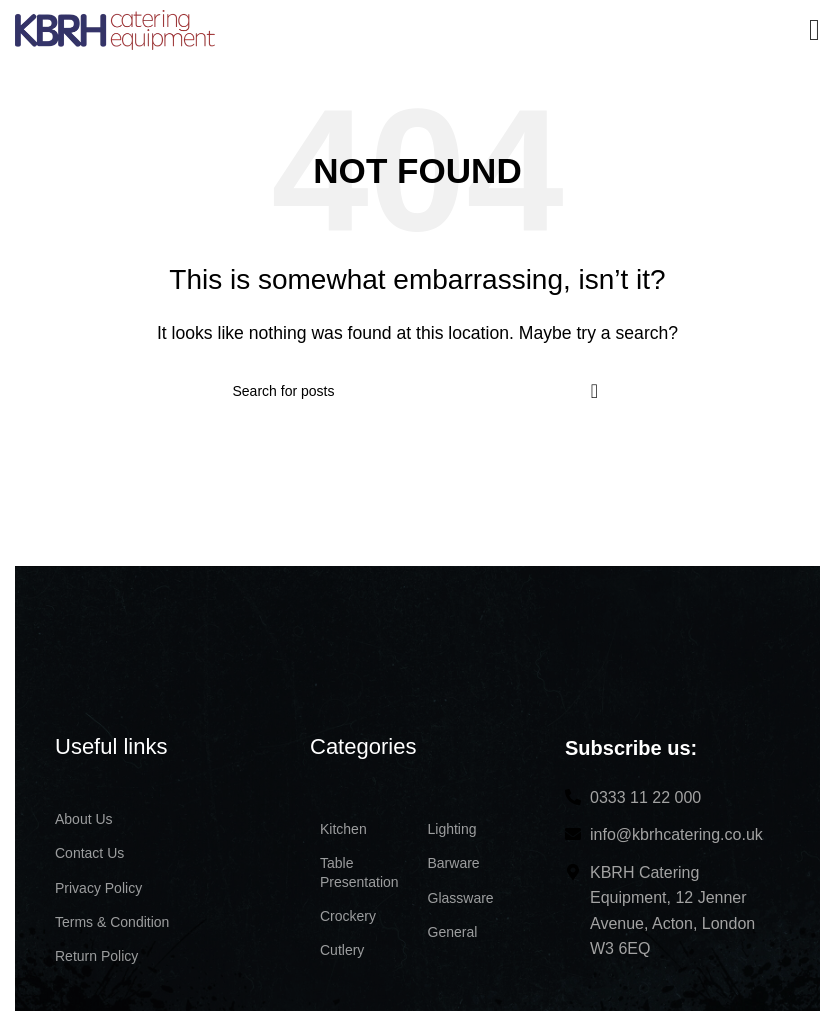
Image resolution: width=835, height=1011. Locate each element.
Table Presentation (359, 872)
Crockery (348, 916)
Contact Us (89, 853)
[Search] (418, 391)
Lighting (452, 829)
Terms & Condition (112, 922)
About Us (84, 819)
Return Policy (96, 956)
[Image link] (165, 639)
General (453, 932)
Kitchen (343, 829)
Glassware (461, 898)
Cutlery (342, 950)
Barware (454, 863)
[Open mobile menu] (814, 30)
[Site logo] (115, 28)
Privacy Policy (98, 888)
